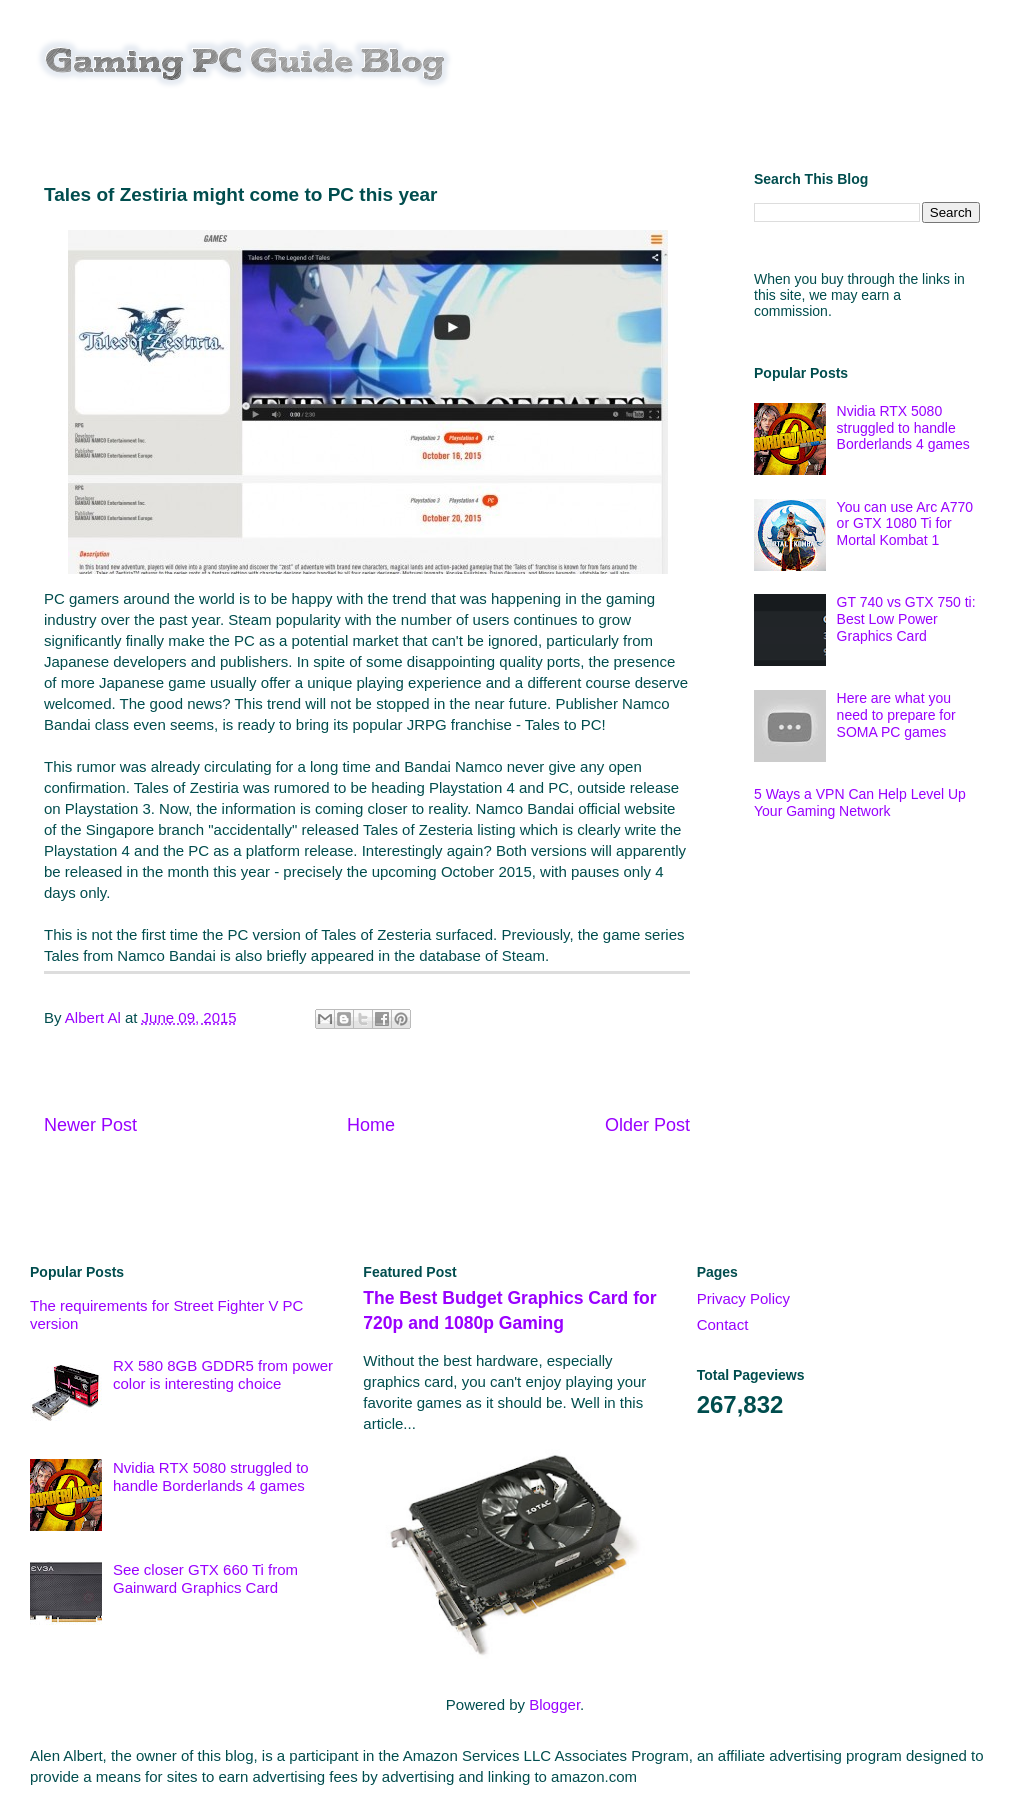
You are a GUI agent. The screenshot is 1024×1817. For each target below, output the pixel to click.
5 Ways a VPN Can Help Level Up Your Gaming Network (860, 802)
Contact (723, 1324)
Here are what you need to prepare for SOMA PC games (896, 715)
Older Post (647, 1125)
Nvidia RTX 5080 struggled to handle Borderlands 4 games (903, 428)
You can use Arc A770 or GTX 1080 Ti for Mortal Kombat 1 (905, 524)
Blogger (554, 1704)
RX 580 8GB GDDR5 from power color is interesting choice (223, 1374)
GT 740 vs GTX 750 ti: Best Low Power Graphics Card (906, 619)
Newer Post (90, 1125)
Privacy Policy (743, 1298)
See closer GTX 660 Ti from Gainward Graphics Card (205, 1578)
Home (371, 1125)
